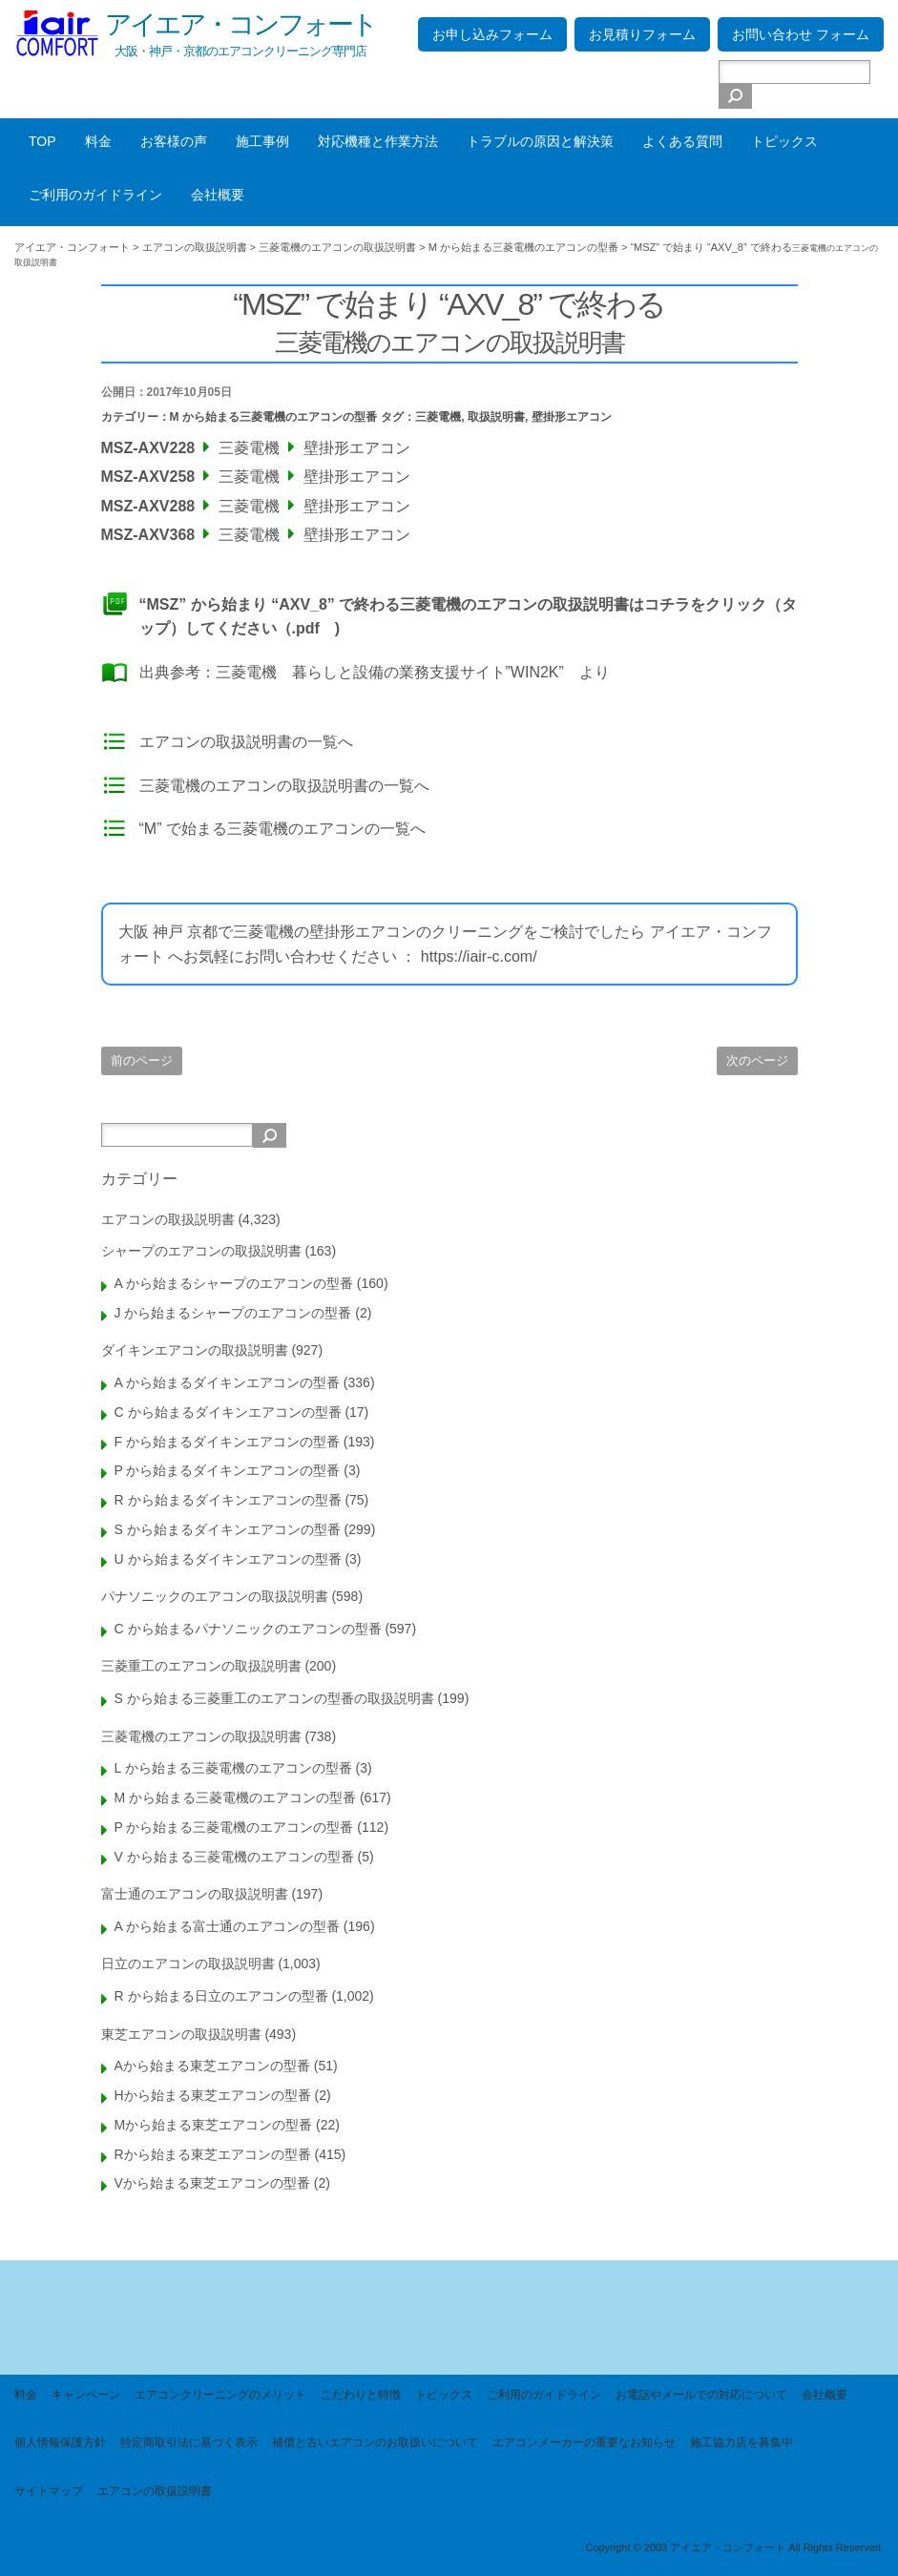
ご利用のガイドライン (95, 194)
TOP (42, 141)
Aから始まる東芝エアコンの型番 (212, 2065)
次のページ (757, 1060)
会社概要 (217, 194)
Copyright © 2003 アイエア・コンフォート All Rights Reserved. (734, 2547)
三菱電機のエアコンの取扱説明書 (201, 1736)
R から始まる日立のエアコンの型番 (221, 1996)
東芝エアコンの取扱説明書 (181, 2034)
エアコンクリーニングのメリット (220, 2394)
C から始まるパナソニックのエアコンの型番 (248, 1628)
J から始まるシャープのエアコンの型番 (233, 1312)
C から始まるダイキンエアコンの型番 (228, 1412)
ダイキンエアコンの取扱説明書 (194, 1350)
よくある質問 (682, 141)
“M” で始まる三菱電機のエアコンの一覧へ (282, 829)
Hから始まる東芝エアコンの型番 (213, 2095)
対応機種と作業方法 (378, 141)
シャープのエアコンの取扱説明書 (201, 1250)
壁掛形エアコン (572, 417)
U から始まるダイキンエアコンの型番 (228, 1559)
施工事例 (262, 141)
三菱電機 (438, 417)
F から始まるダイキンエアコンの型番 (227, 1441)
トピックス (784, 141)
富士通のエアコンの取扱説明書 (194, 1893)
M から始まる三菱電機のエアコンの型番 (273, 417)
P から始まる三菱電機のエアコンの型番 (234, 1827)
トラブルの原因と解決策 (540, 141)
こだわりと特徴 (361, 2394)
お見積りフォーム (642, 34)
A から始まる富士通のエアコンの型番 (227, 1926)
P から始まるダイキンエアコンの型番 (228, 1470)
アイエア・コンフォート (240, 24)
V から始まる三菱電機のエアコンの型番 (234, 1856)
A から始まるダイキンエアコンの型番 (227, 1382)
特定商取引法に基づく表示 (189, 2442)
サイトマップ (48, 2491)
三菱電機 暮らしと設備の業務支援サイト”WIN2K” (390, 672)
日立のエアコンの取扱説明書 (188, 1963)
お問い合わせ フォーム (800, 34)
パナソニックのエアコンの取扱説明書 (214, 1596)
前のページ (142, 1060)
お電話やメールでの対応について (701, 2394)
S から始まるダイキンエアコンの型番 (228, 1529)
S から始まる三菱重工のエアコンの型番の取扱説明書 (274, 1698)
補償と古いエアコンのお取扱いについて (375, 2442)
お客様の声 (173, 141)
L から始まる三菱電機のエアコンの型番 (233, 1768)
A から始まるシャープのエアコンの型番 (234, 1283)
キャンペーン (86, 2394)
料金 (98, 141)
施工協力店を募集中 (741, 2442)
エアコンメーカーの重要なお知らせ (584, 2442)
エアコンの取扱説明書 (168, 1219)
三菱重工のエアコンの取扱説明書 (201, 1665)
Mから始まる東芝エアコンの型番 (214, 2124)
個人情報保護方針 (60, 2442)
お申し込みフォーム (492, 34)
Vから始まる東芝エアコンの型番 (212, 2183)
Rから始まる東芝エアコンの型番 (213, 2154)
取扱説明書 (496, 417)
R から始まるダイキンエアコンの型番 (228, 1499)
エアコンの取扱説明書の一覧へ (246, 742)
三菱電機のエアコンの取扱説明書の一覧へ (284, 786)
